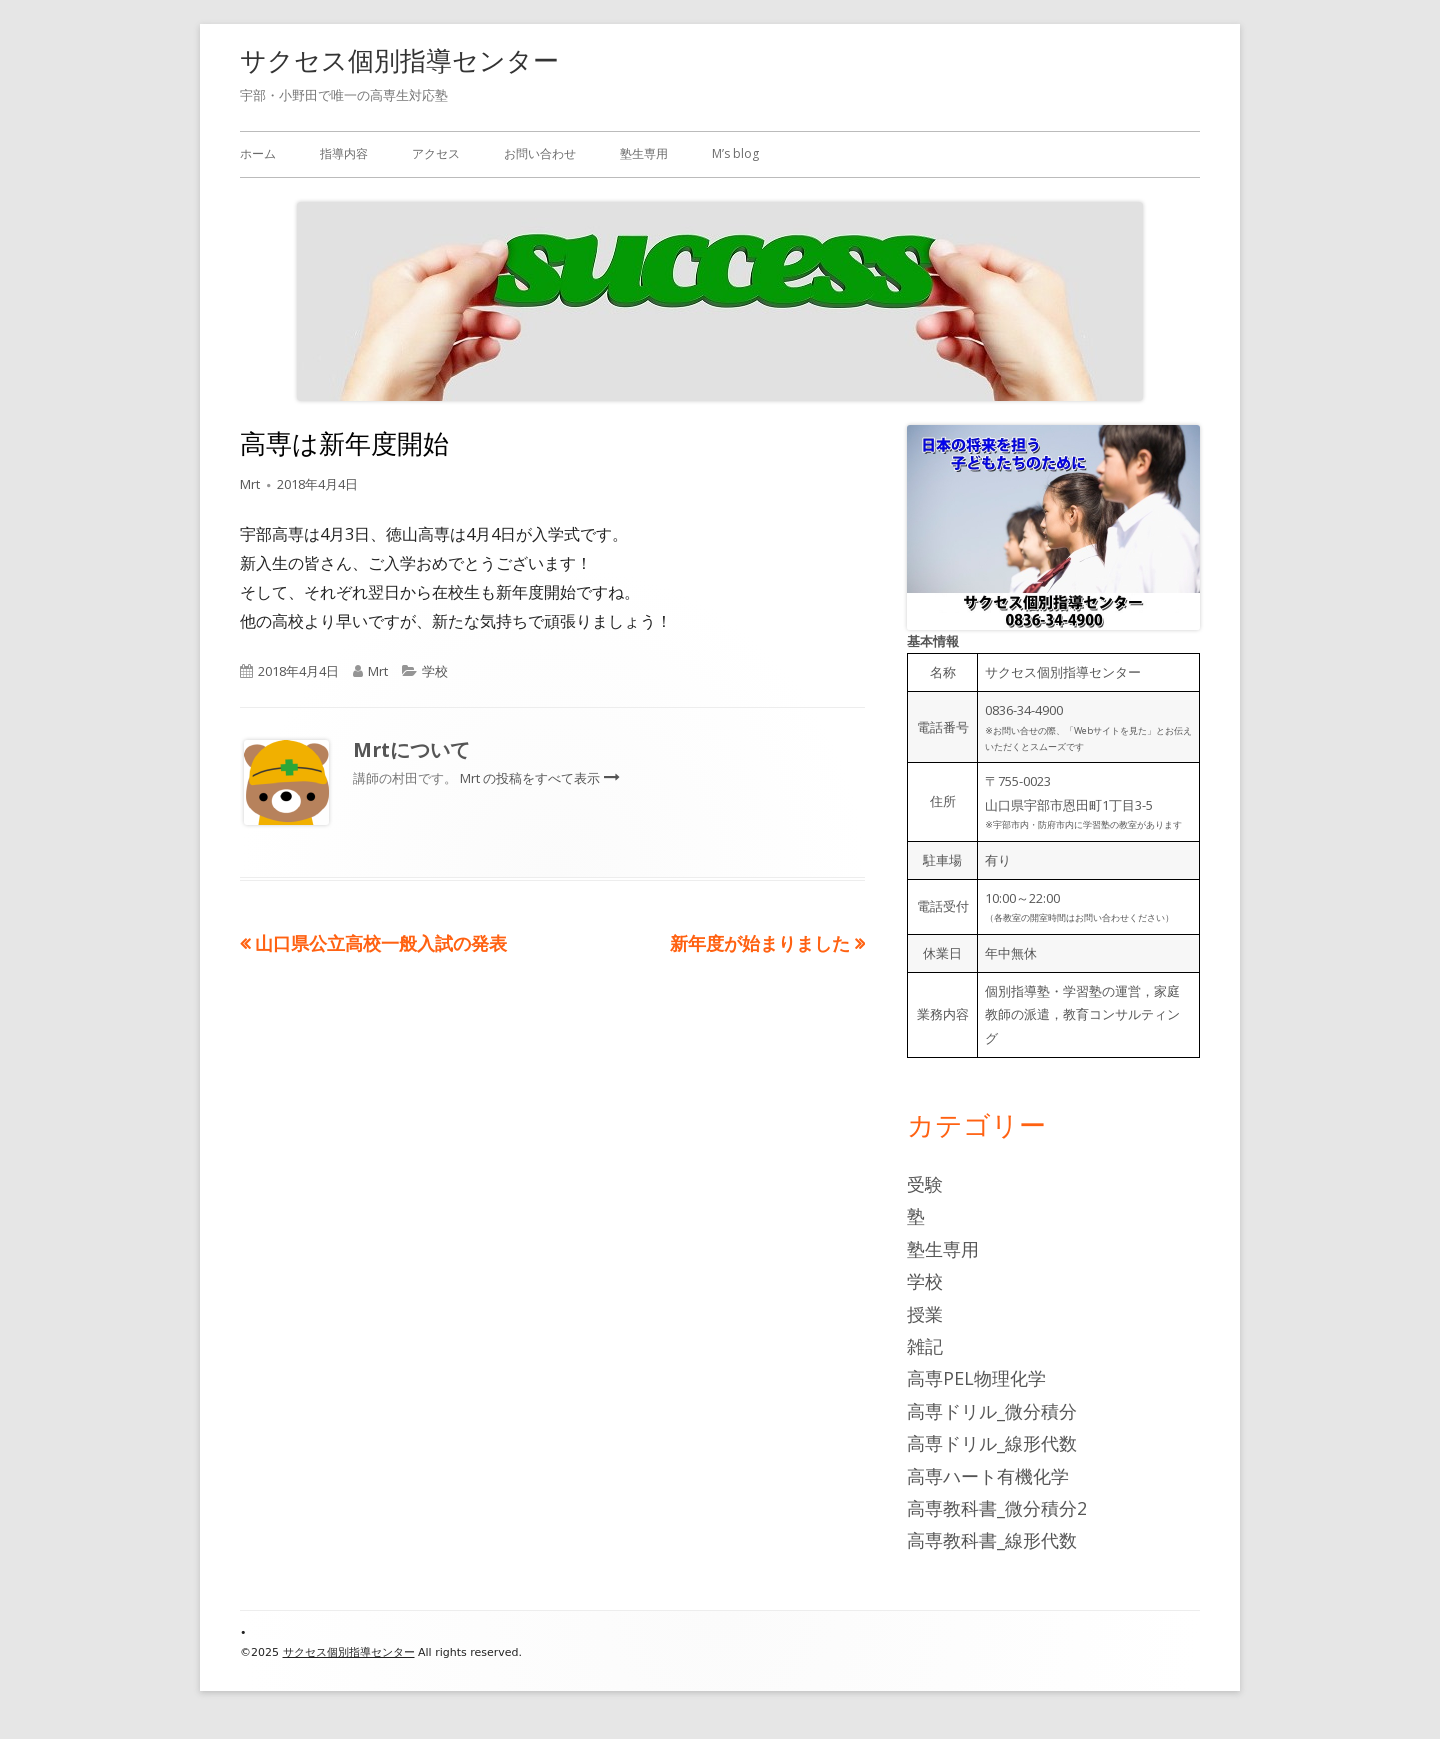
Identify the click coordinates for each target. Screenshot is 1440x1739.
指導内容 (344, 153)
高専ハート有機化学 (988, 1476)
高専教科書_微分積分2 (997, 1508)
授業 (925, 1314)
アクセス (436, 153)
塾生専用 (644, 153)
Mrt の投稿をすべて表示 (531, 778)
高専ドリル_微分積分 (992, 1411)
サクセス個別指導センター (399, 60)
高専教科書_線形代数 (992, 1540)
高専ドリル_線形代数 (992, 1443)
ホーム (258, 153)
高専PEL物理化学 (976, 1378)
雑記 (925, 1346)
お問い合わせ (540, 153)
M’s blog (735, 153)
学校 (435, 671)
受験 (925, 1184)
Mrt (250, 484)
